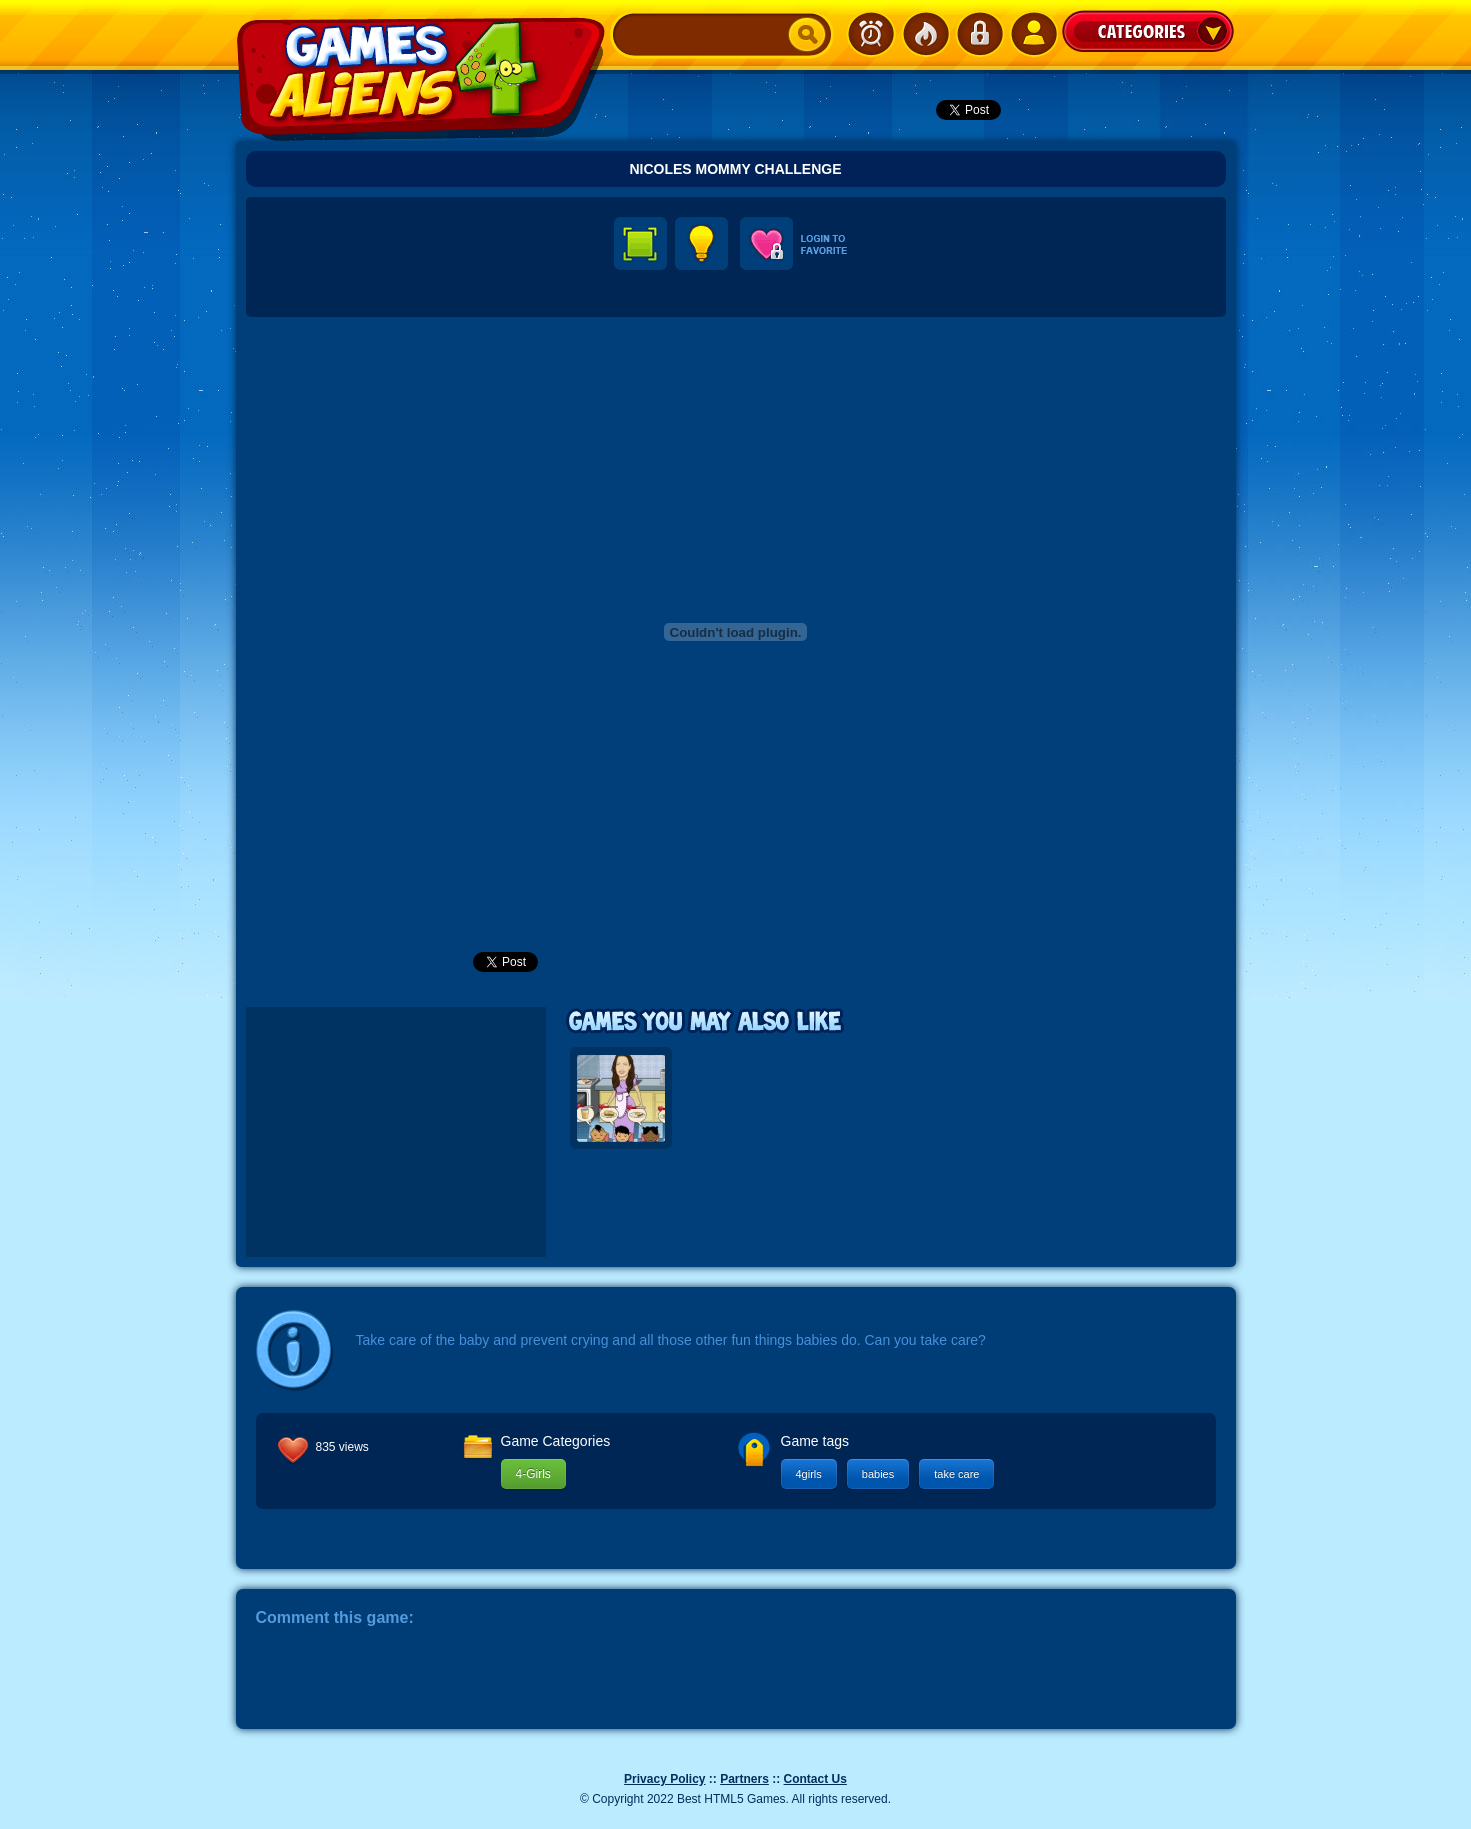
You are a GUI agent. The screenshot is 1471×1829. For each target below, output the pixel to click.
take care (956, 1474)
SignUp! (1033, 34)
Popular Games (925, 34)
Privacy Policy (664, 1779)
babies (878, 1474)
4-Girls (533, 1474)
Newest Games (871, 34)
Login (979, 34)
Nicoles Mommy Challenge (735, 169)
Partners (744, 1779)
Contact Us (815, 1779)
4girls (809, 1474)
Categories (1148, 31)
